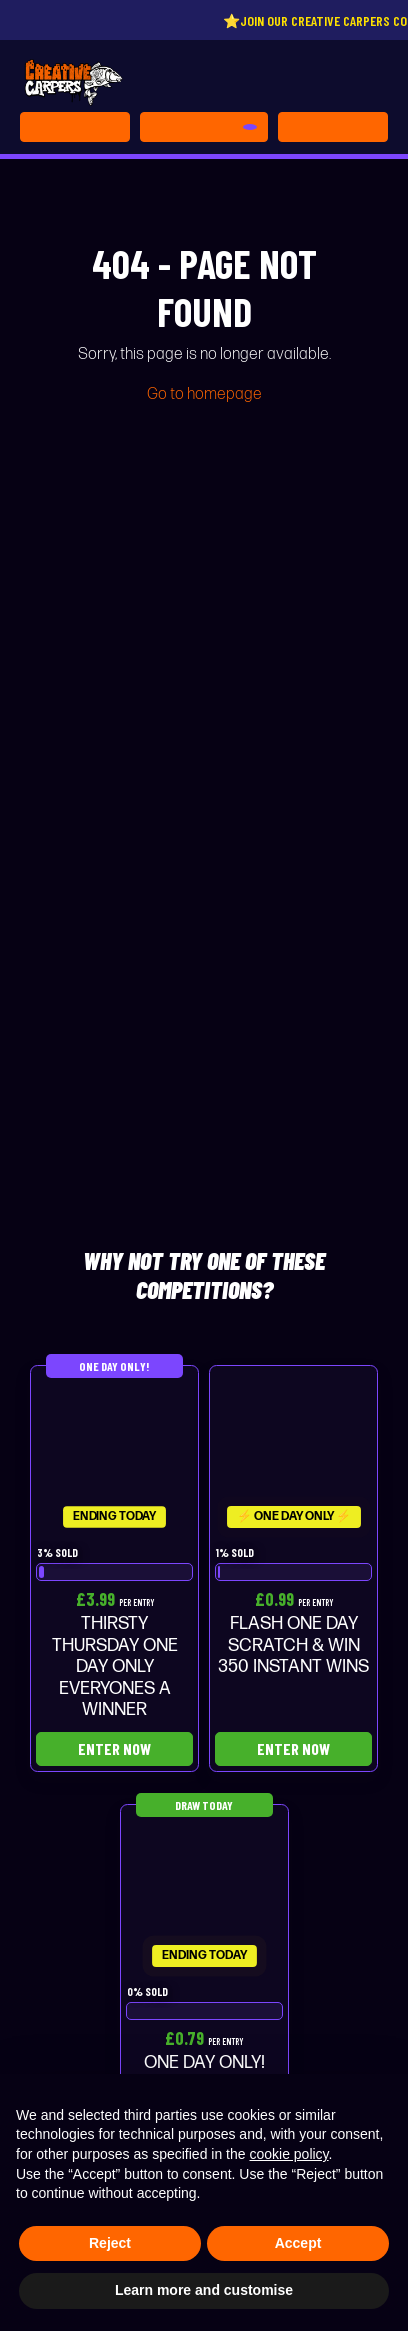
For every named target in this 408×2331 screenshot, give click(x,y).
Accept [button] (298, 2243)
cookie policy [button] (288, 2154)
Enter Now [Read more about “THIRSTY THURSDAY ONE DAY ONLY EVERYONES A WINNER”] (114, 1748)
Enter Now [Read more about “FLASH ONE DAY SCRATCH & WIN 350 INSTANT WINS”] (293, 1748)
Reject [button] (110, 2243)
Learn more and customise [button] (204, 2290)
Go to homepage (204, 394)
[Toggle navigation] (333, 127)
